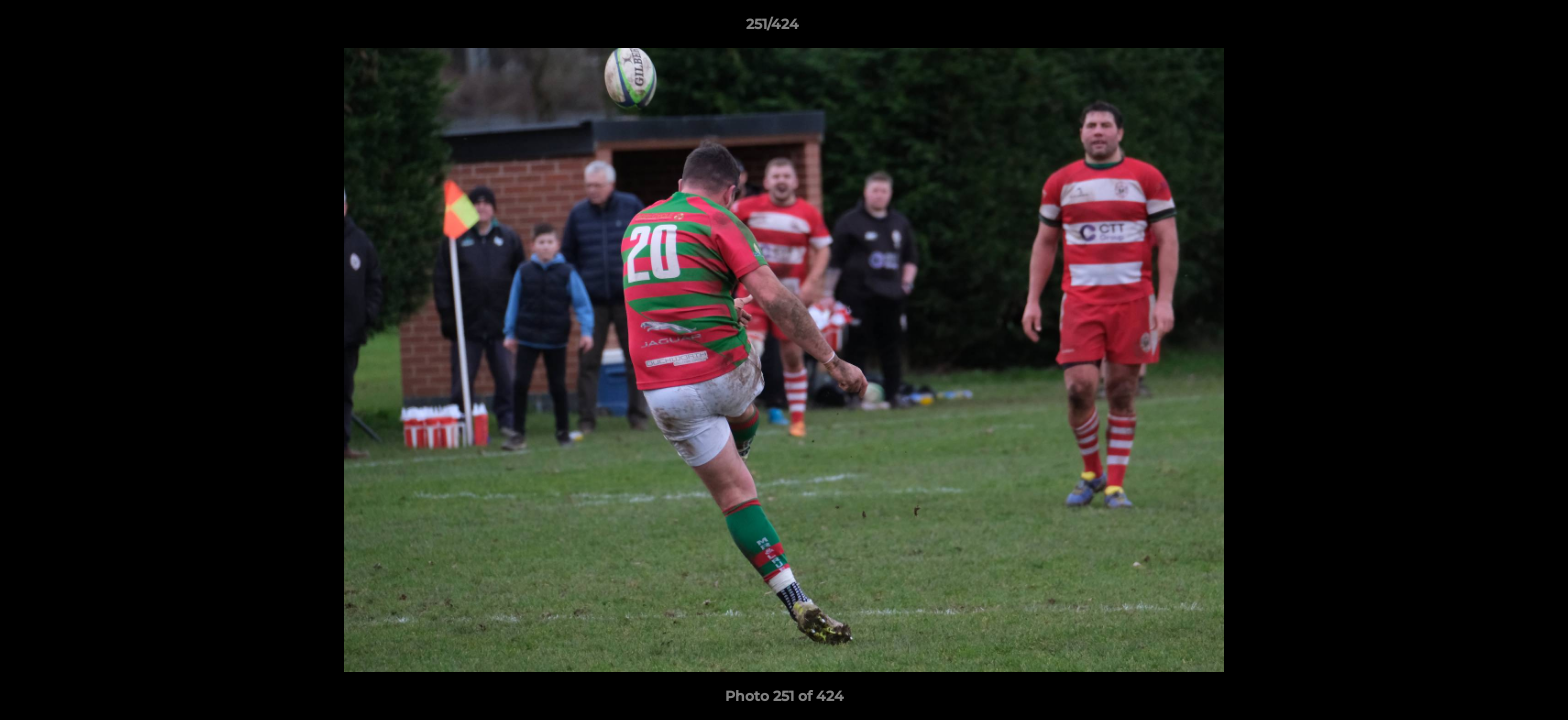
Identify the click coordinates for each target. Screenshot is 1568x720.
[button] (1484, 29)
